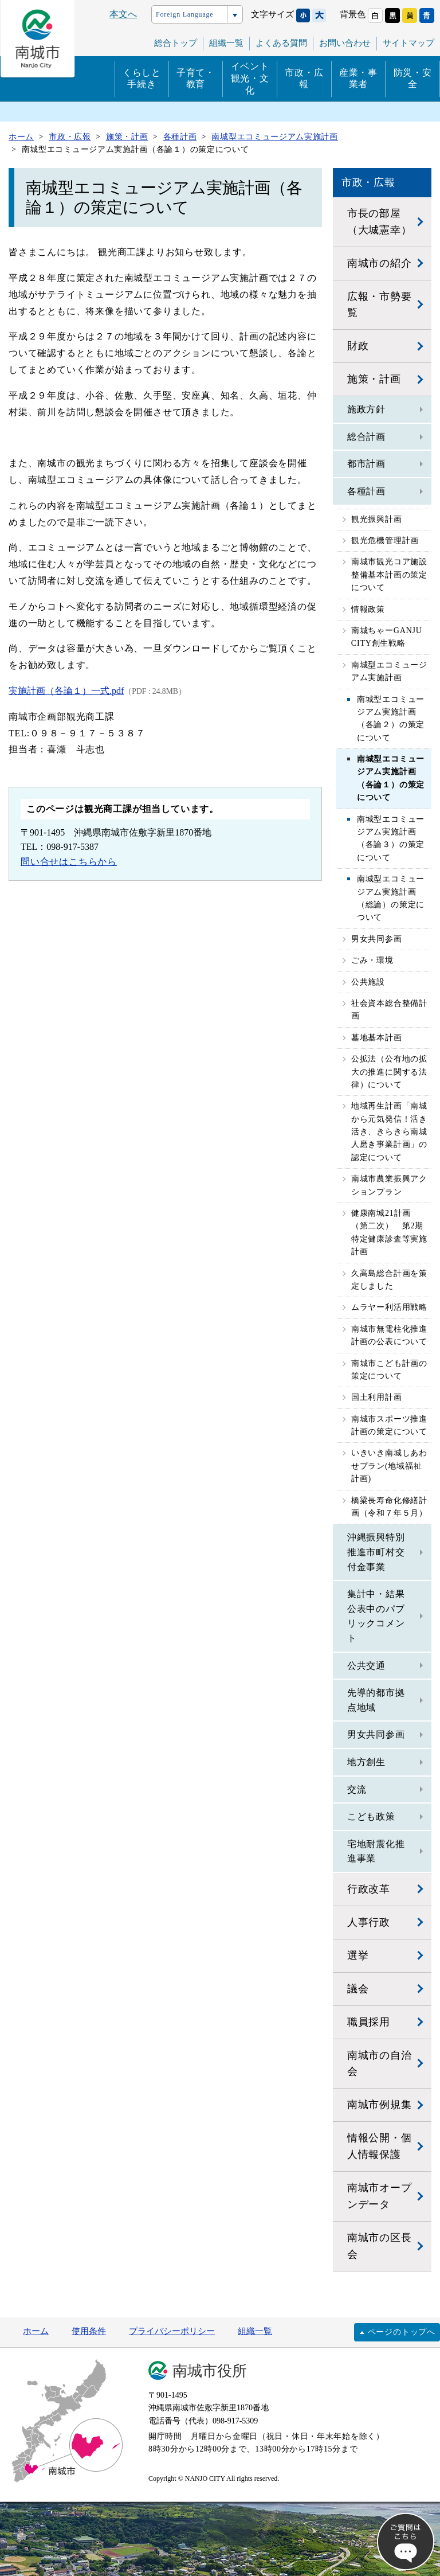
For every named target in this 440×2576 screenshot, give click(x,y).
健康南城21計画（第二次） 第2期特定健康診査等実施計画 (389, 1232)
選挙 (358, 1955)
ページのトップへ (401, 2332)
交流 (357, 1789)
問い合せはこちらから (69, 862)
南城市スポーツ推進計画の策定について (389, 1425)
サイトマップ (408, 43)
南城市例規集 (379, 2104)
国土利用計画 (376, 1397)
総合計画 (366, 437)
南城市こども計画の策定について (389, 1369)
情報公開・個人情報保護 (379, 2146)
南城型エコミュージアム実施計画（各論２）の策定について (391, 718)
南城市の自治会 (379, 2064)
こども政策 (371, 1816)
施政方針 (366, 409)
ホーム (36, 2331)
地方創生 (366, 1762)
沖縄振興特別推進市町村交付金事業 (376, 1551)
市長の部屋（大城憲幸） (379, 222)
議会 (358, 1989)
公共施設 (368, 982)
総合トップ (175, 43)
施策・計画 (374, 379)
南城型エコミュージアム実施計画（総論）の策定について (391, 898)
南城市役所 (209, 2371)
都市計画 (366, 464)
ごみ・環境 (372, 960)
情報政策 (368, 609)
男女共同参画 (376, 939)
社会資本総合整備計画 (389, 1009)
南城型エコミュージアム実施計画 (389, 671)
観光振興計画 (376, 519)
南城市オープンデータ (379, 2196)
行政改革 (368, 1889)
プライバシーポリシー (172, 2331)
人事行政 (368, 1922)
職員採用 (368, 2022)
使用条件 (89, 2331)
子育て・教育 (195, 78)
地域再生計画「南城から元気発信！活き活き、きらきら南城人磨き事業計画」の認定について (389, 1132)
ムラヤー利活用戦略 (389, 1307)
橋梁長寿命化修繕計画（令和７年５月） (389, 1506)
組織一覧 (255, 2331)
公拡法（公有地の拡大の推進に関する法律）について (389, 1072)
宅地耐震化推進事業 (376, 1851)
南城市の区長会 (379, 2246)
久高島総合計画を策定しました (389, 1279)
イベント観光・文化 (250, 78)
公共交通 (366, 1666)
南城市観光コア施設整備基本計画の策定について (389, 574)
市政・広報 (304, 78)
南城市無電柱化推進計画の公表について (389, 1335)
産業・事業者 (358, 78)
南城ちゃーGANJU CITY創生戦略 (386, 636)
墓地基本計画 (376, 1037)
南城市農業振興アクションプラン (389, 1185)
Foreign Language (184, 14)
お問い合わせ (345, 43)
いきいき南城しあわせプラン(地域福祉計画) (389, 1466)
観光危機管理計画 (385, 540)
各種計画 (366, 491)
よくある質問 (281, 43)
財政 (358, 346)
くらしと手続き (142, 78)
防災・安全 (413, 78)
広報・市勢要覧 (379, 305)
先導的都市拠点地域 (376, 1700)
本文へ (123, 14)
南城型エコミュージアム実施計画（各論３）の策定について (391, 838)
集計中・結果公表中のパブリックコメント (376, 1616)
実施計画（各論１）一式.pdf (66, 691)
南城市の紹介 (379, 263)
